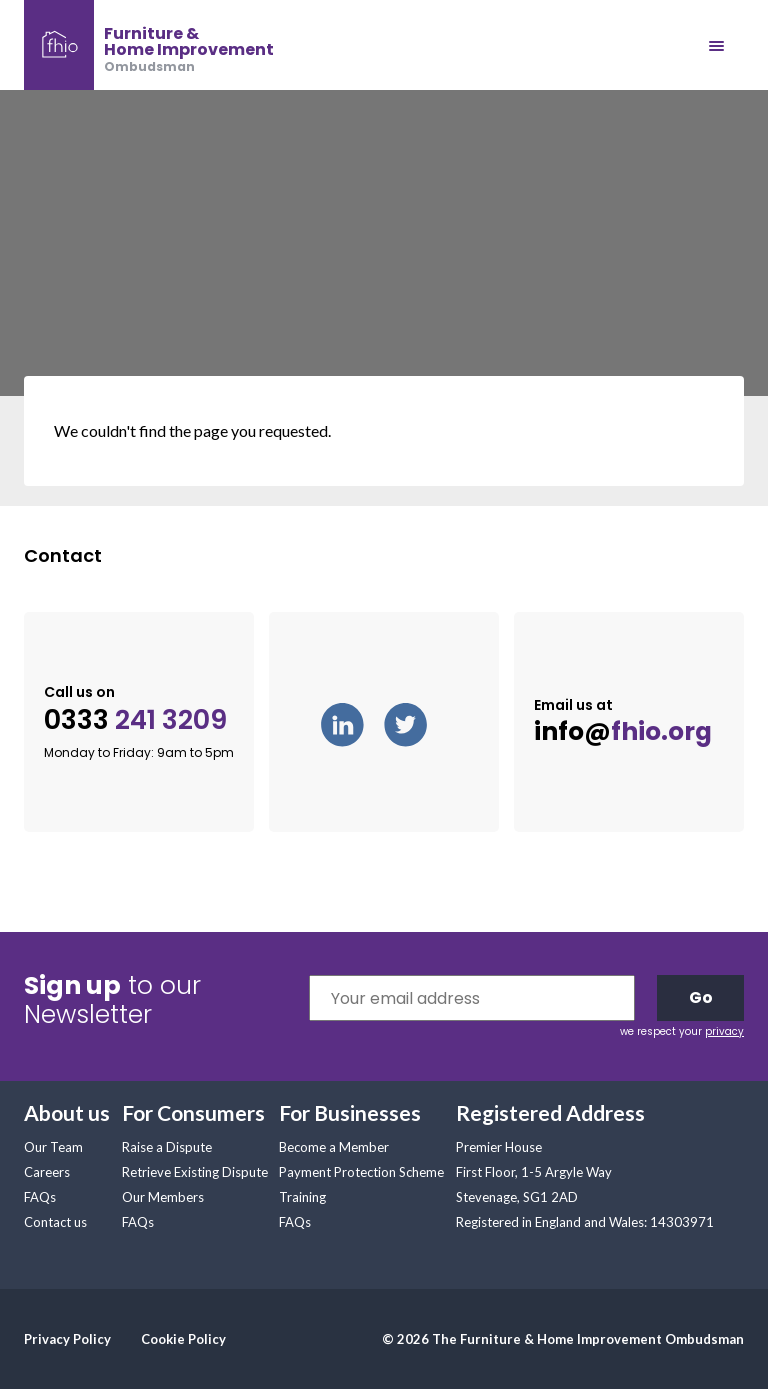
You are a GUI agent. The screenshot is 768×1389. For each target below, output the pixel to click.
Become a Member (334, 1147)
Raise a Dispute (167, 1147)
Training (302, 1197)
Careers (47, 1172)
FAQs (40, 1197)
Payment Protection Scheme (361, 1172)
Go (701, 997)
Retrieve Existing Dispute (195, 1172)
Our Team (53, 1147)
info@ (623, 732)
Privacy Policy (67, 1339)
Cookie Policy (183, 1339)
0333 (135, 720)
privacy (724, 1031)
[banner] (149, 45)
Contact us (55, 1222)
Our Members (163, 1197)
